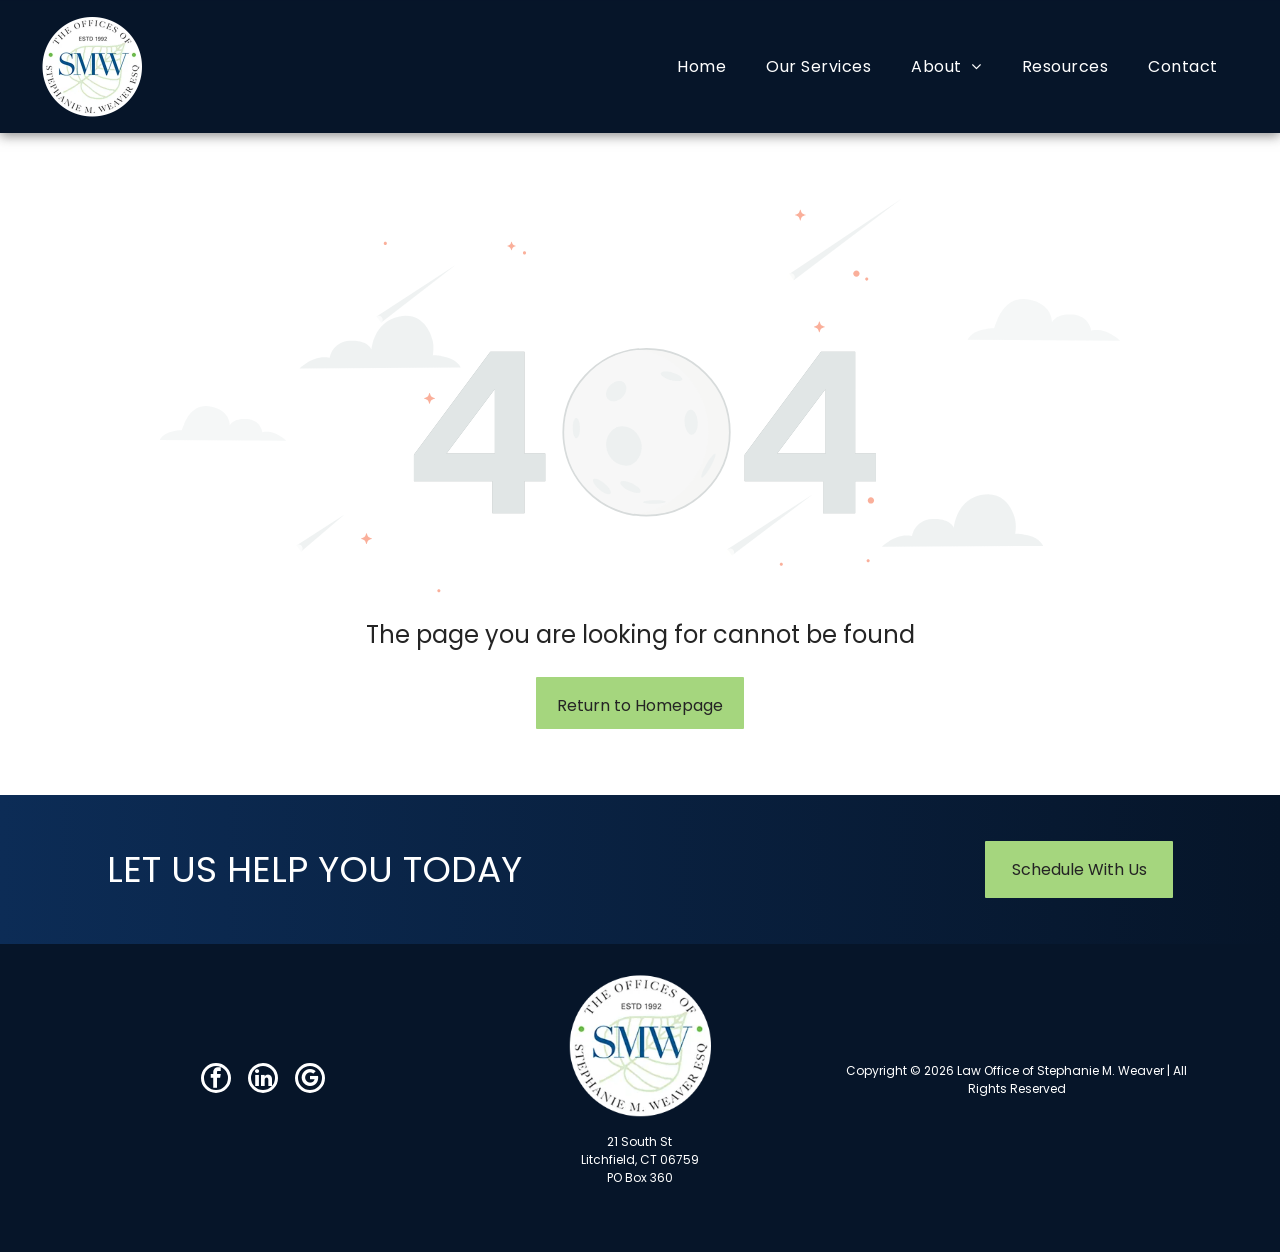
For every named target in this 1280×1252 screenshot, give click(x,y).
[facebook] (216, 1080)
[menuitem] (701, 66)
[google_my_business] (310, 1080)
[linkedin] (263, 1080)
